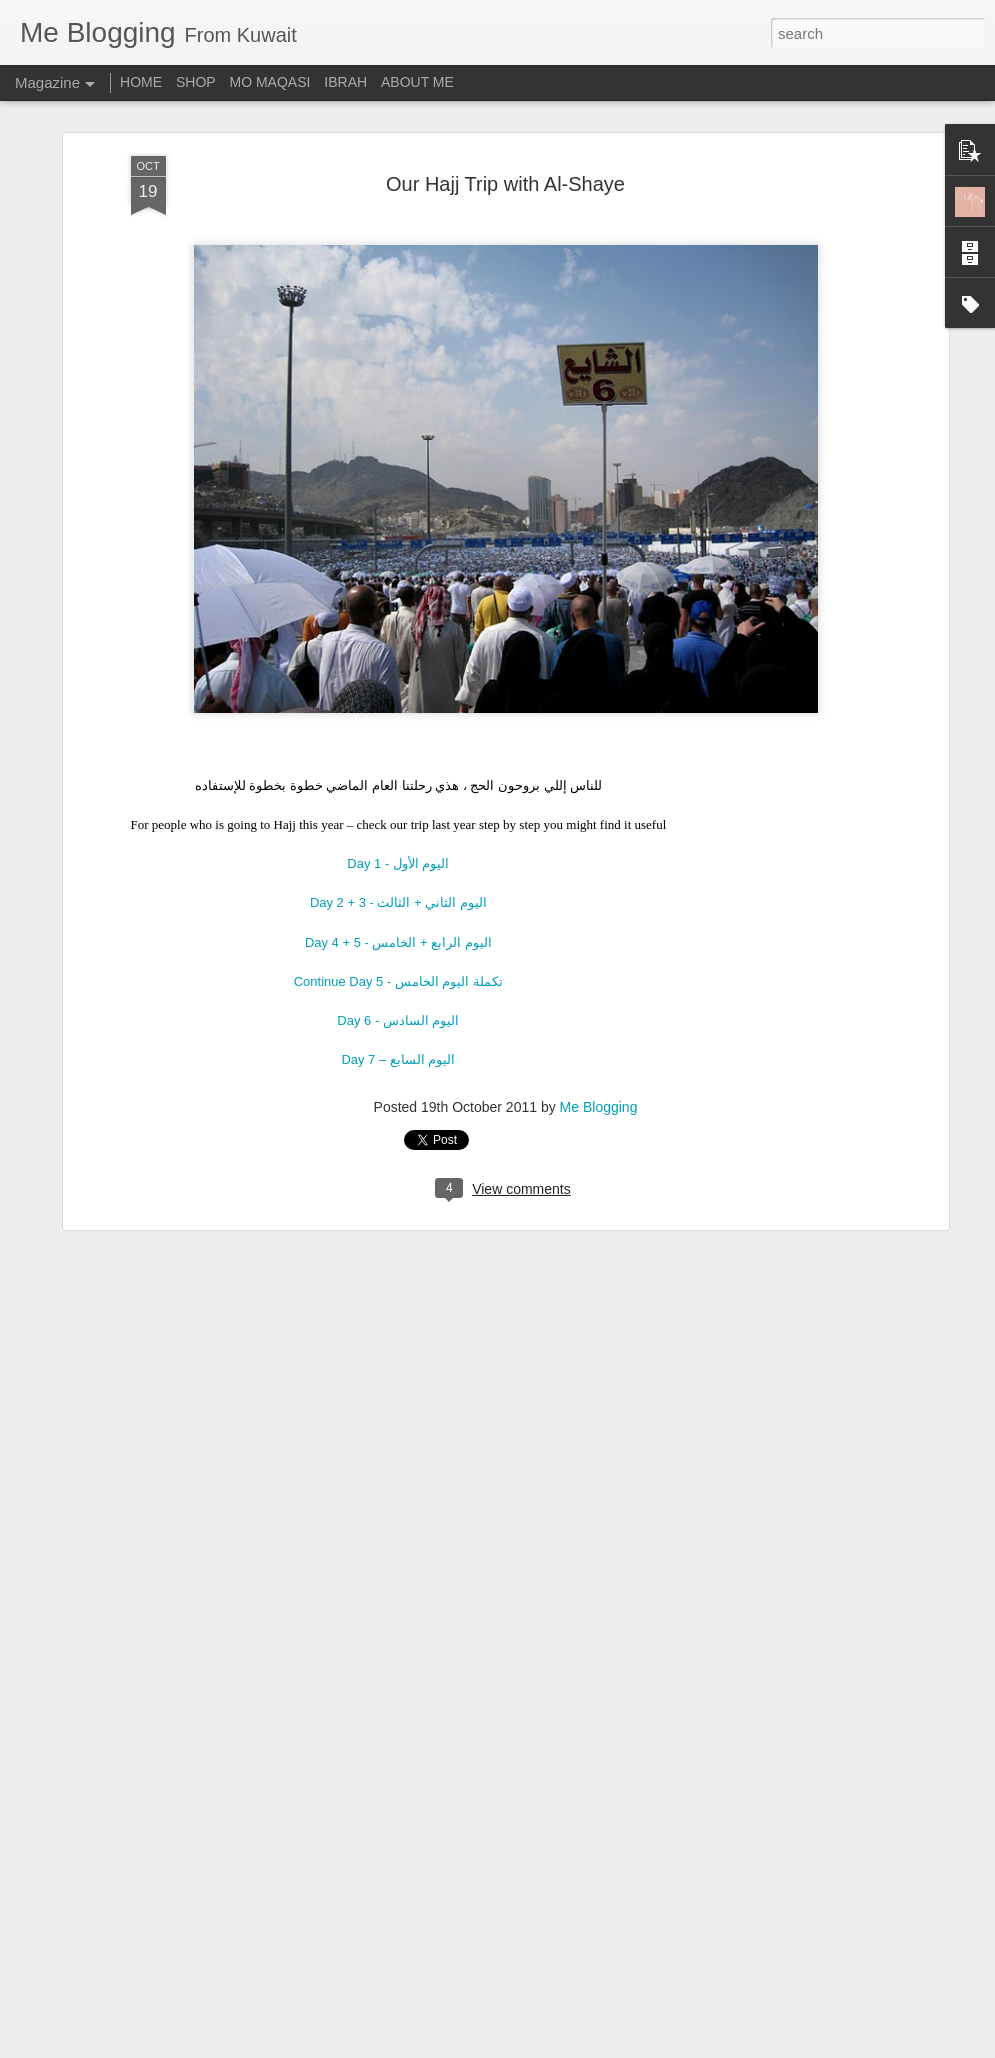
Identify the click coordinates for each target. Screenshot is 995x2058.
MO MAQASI (270, 82)
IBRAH (345, 82)
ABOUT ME (417, 82)
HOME (141, 82)
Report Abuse (618, 2047)
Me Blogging (599, 1088)
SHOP (196, 82)
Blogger (560, 2047)
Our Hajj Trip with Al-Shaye (505, 164)
